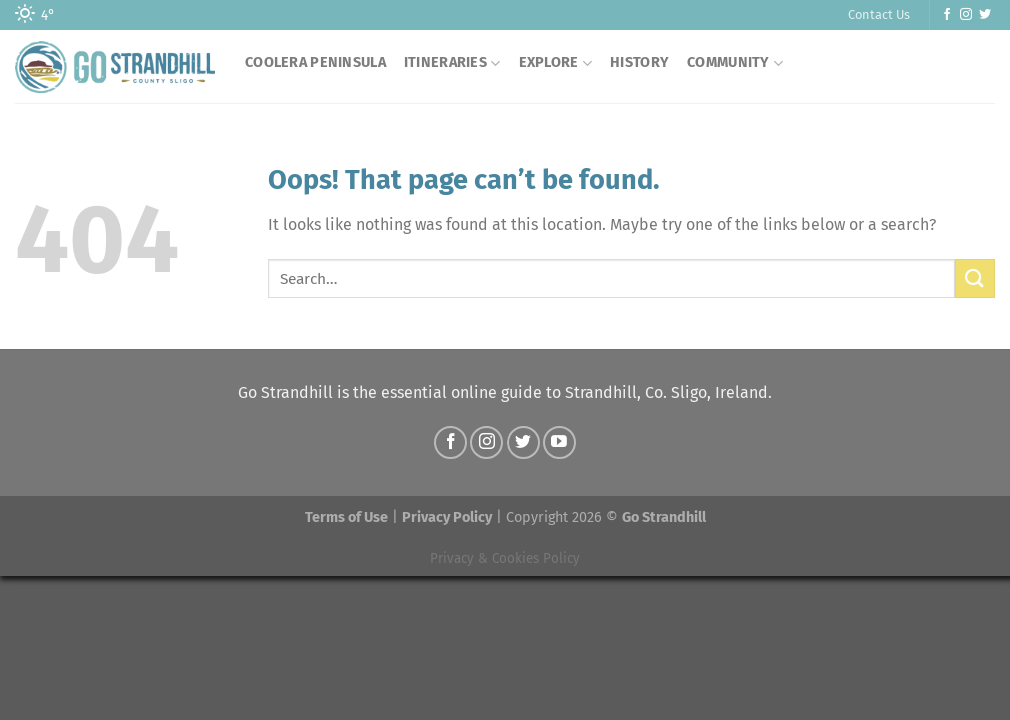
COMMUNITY (735, 63)
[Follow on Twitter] (985, 15)
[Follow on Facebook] (947, 15)
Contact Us (879, 14)
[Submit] (975, 278)
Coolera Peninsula (315, 62)
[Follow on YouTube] (559, 442)
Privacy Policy (447, 517)
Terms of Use (346, 517)
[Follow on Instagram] (966, 15)
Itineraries (452, 63)
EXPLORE (556, 63)
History (639, 62)
